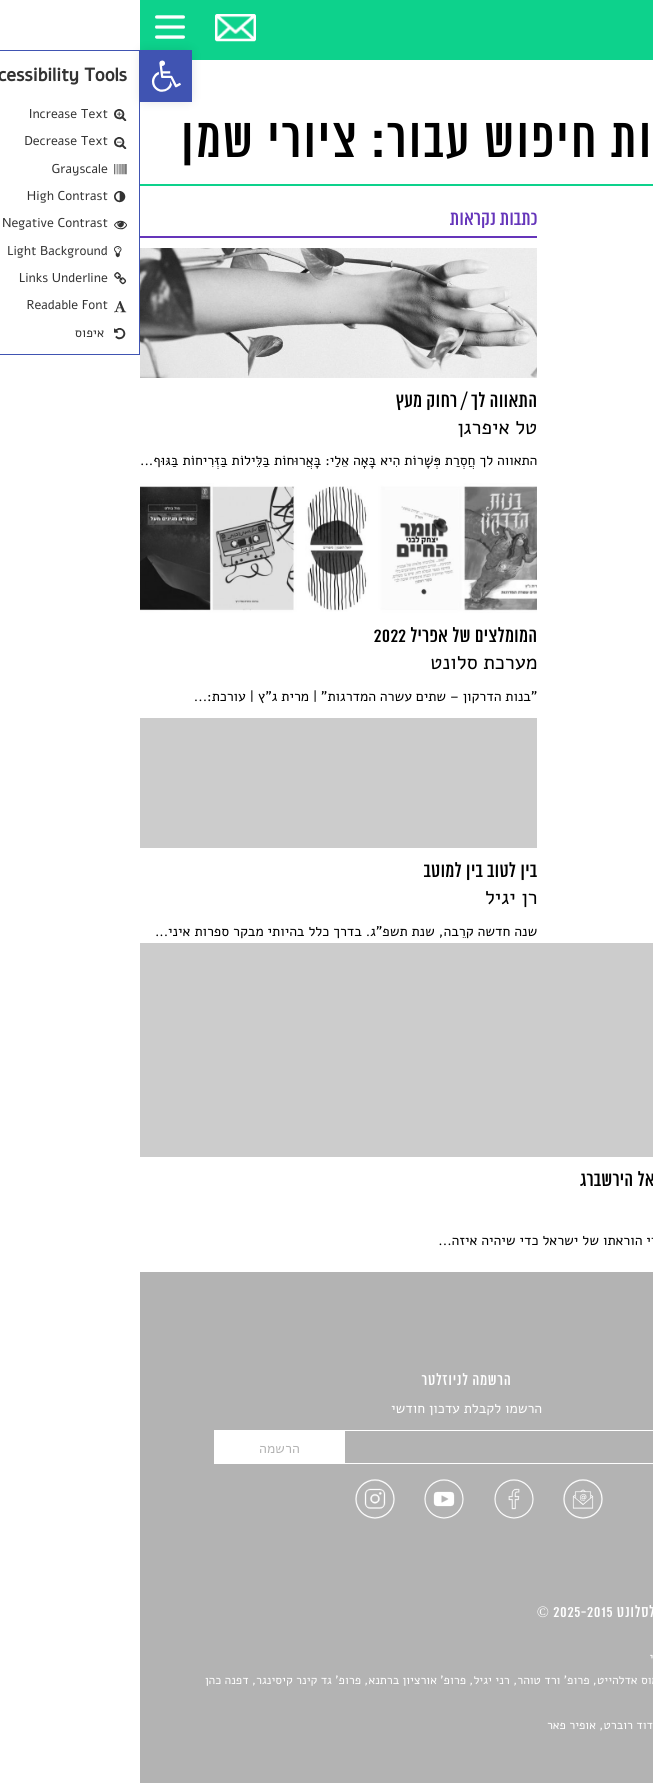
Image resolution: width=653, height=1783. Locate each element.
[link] (26, 76)
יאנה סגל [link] (564, 1703)
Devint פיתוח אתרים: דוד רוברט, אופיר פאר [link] (513, 1726)
